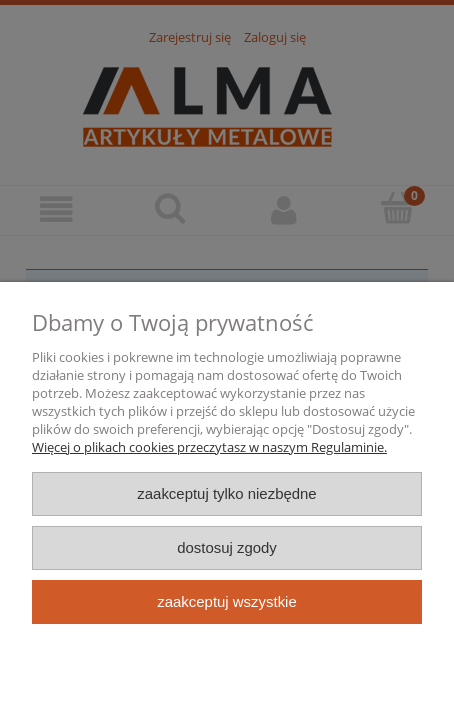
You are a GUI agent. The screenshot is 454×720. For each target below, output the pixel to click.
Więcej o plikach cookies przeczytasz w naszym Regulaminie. (209, 447)
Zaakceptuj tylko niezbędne (226, 493)
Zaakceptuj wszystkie (226, 601)
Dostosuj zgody (227, 547)
